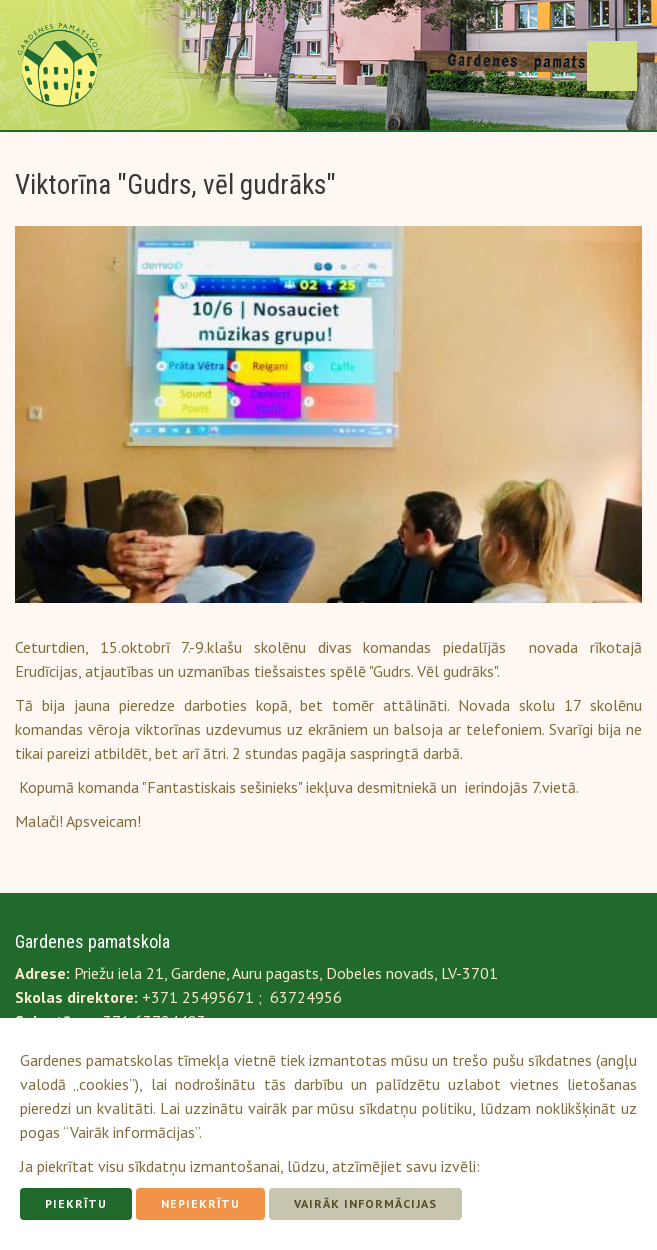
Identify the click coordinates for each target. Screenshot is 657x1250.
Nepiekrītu (200, 1203)
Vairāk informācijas (365, 1203)
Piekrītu (76, 1203)
